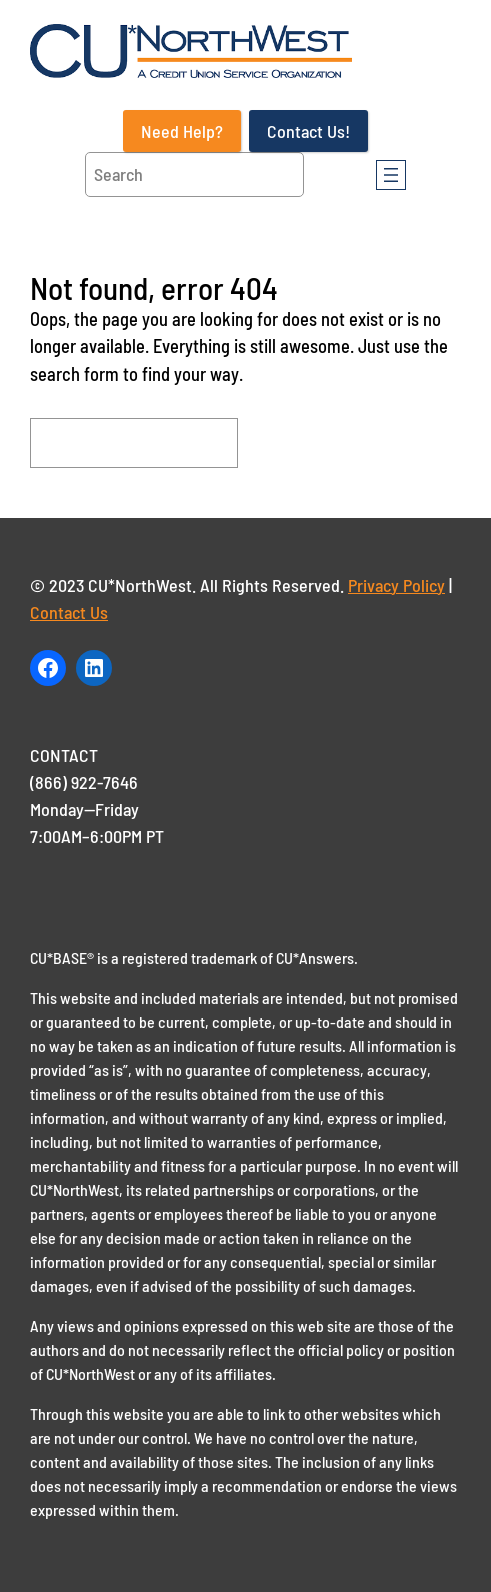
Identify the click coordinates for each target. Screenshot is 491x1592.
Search (300, 442)
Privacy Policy (396, 585)
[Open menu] (391, 175)
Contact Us (69, 612)
